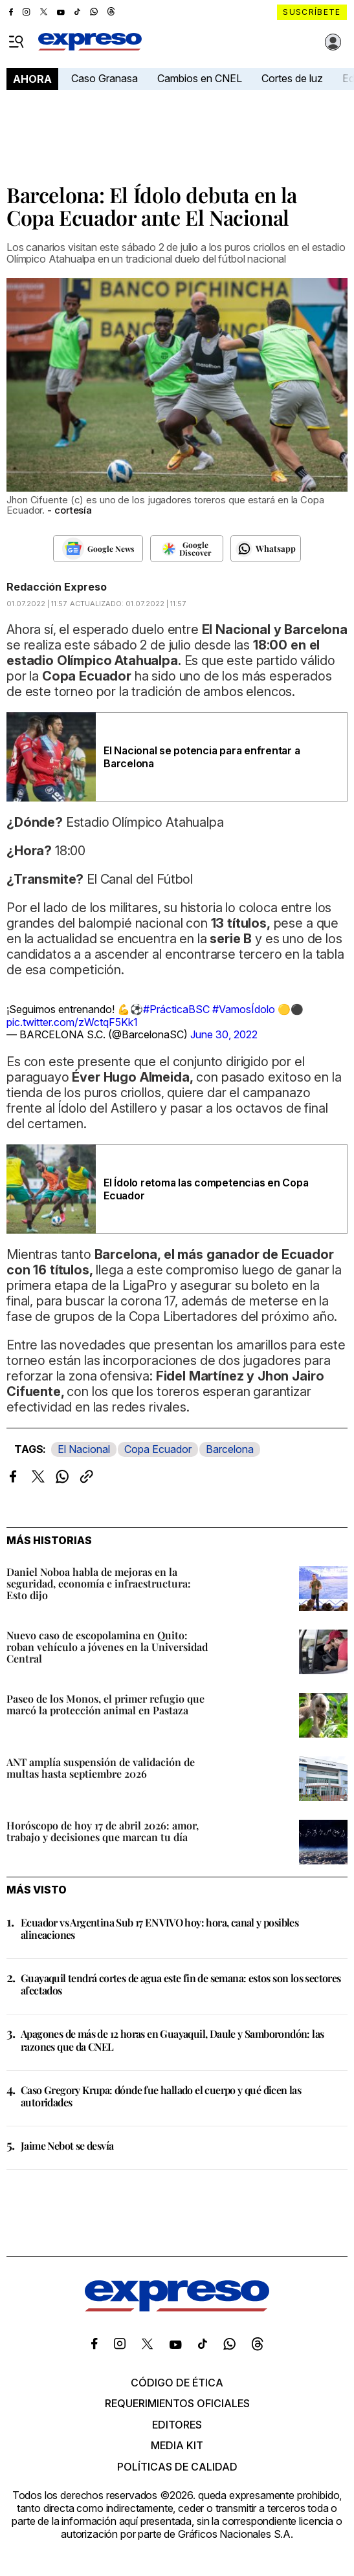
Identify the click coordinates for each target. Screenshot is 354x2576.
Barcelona (230, 1449)
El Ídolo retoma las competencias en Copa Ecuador (206, 1189)
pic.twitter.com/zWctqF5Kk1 (72, 1022)
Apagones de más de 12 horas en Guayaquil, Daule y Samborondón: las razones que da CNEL (172, 2040)
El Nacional (84, 1449)
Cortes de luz (292, 78)
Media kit (177, 2445)
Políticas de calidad (177, 2466)
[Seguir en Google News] (97, 548)
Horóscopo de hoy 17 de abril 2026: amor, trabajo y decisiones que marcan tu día (102, 1831)
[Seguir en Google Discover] (186, 548)
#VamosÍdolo (243, 1009)
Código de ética (177, 2382)
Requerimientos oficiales (177, 2403)
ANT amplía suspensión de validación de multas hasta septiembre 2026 (100, 1767)
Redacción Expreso (56, 587)
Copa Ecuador (158, 1449)
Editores (177, 2424)
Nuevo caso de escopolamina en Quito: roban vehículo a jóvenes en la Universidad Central (107, 1646)
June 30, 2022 (224, 1034)
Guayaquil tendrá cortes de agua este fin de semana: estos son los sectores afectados (181, 1984)
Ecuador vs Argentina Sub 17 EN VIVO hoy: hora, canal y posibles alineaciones (159, 1928)
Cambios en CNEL (199, 78)
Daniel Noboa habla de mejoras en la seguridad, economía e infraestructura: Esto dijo (98, 1583)
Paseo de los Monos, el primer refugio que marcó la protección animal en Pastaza (105, 1704)
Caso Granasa (104, 78)
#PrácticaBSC (176, 1009)
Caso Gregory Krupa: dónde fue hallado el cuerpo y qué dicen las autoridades (161, 2096)
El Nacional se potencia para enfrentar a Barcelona (202, 757)
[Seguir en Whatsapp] (265, 548)
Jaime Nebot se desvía (67, 2145)
